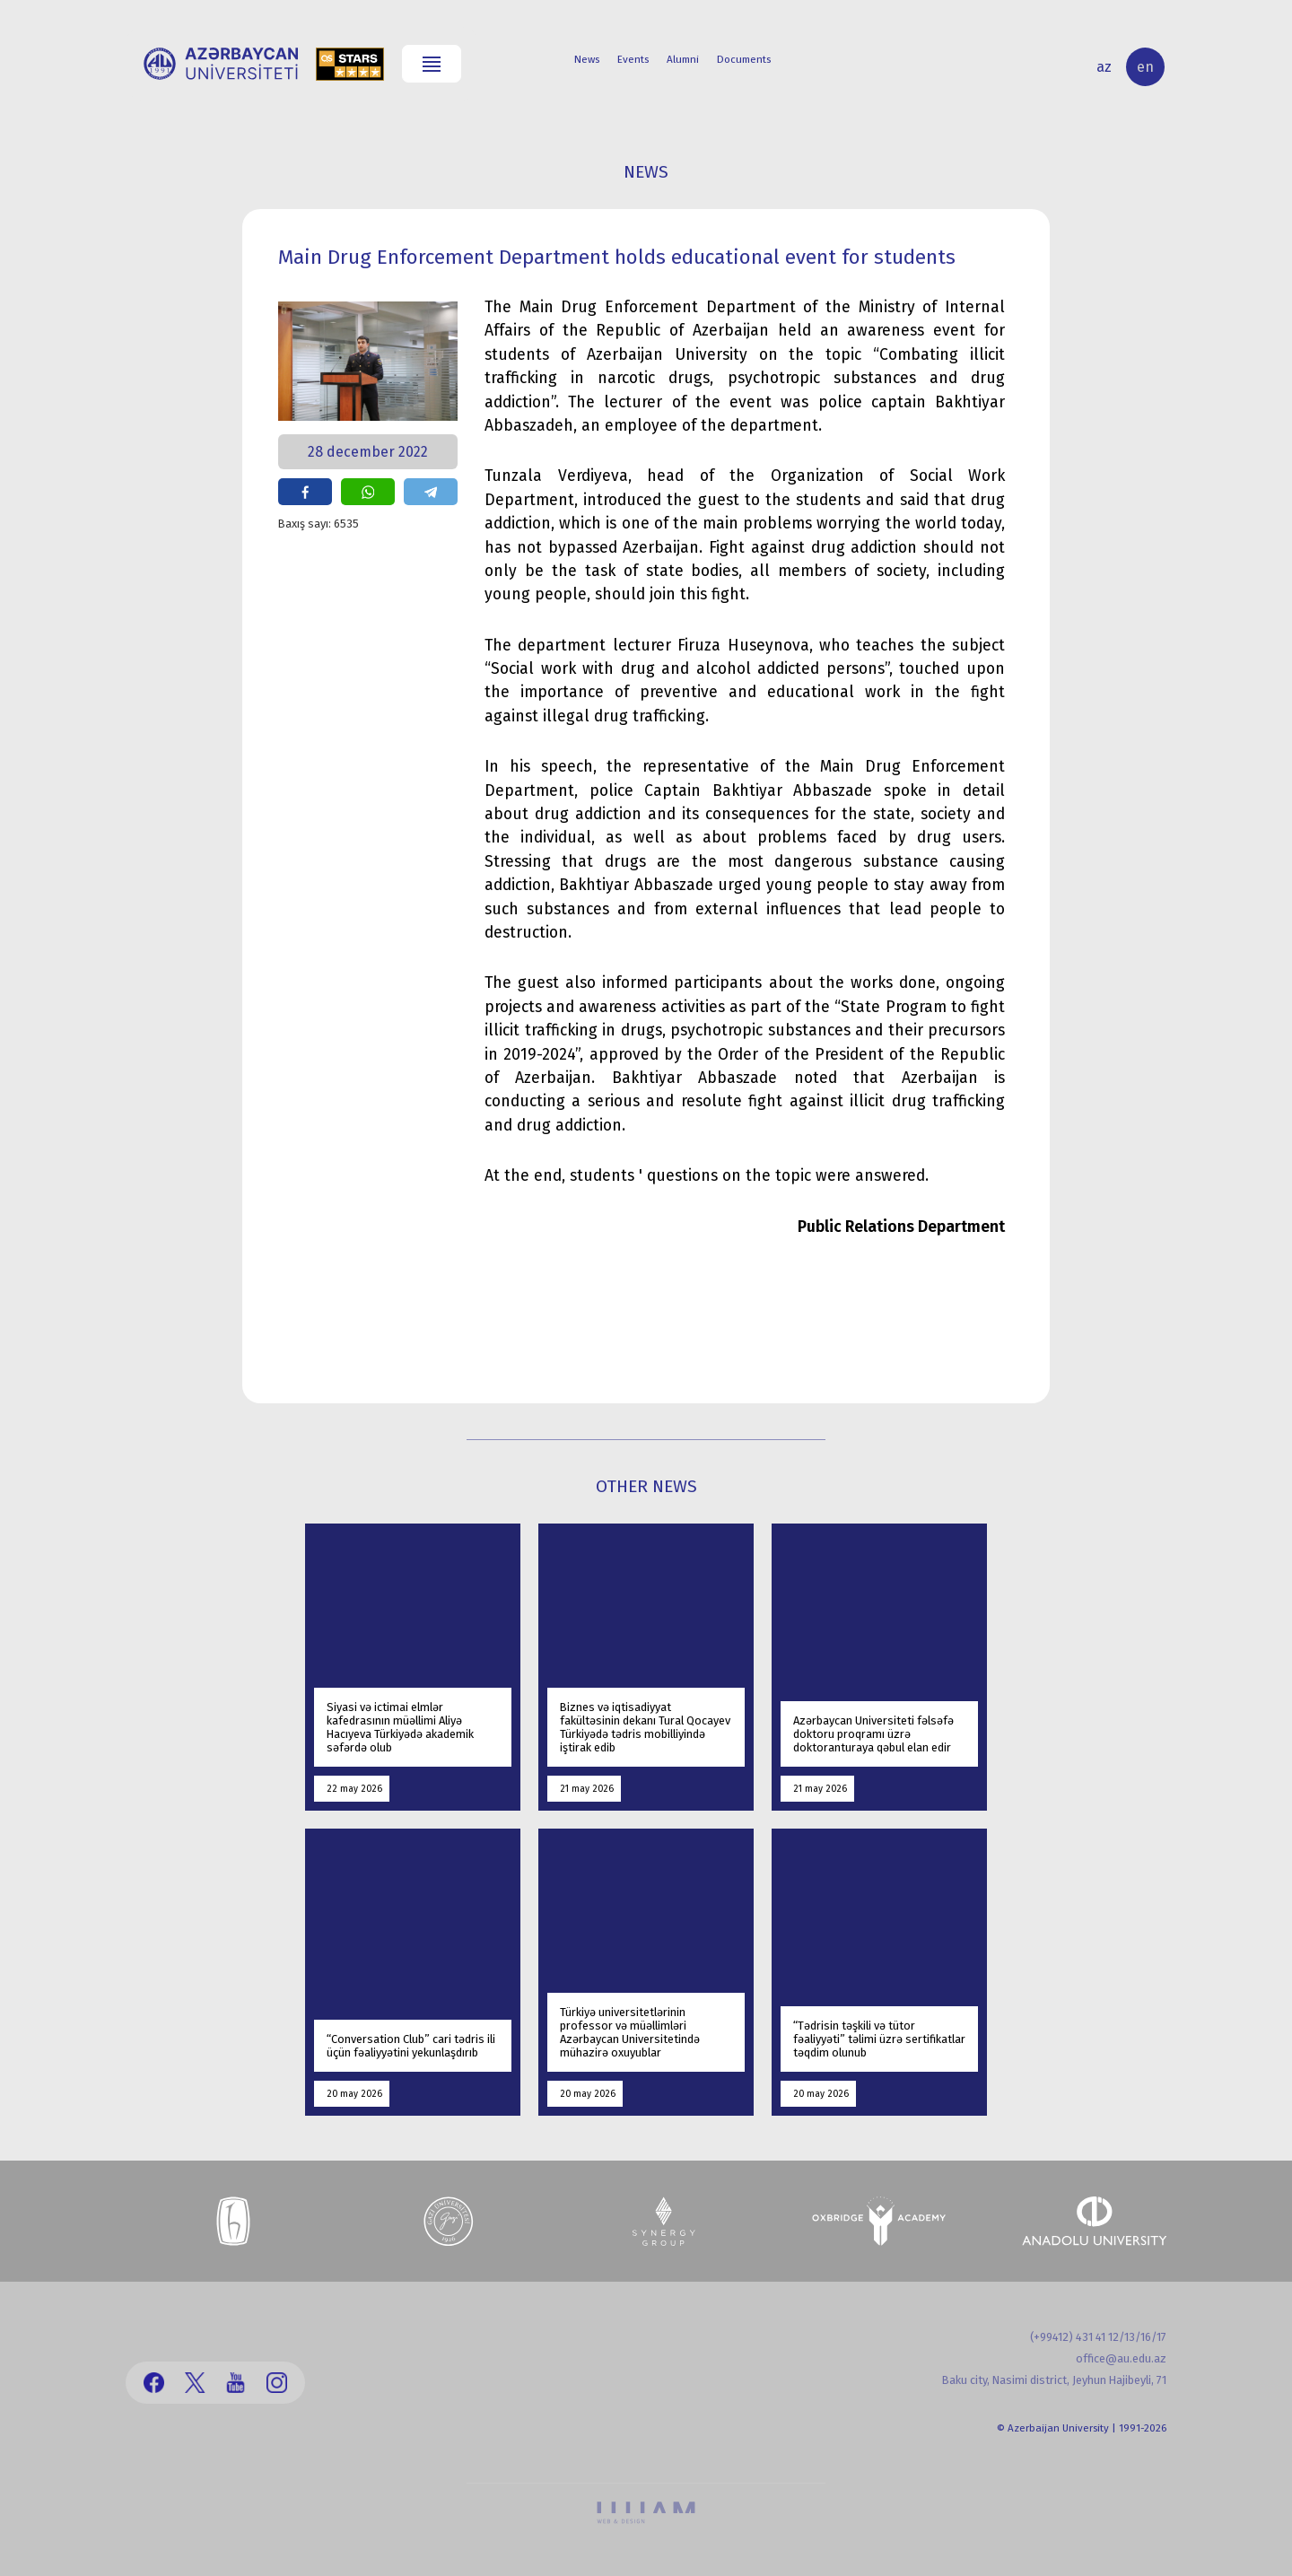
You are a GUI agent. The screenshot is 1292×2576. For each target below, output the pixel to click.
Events (633, 59)
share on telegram (431, 491)
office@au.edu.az (1121, 2358)
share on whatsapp (368, 491)
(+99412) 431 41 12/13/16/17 (1098, 2337)
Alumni (683, 59)
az (1104, 66)
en (1145, 66)
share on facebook (305, 491)
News (586, 59)
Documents (744, 59)
